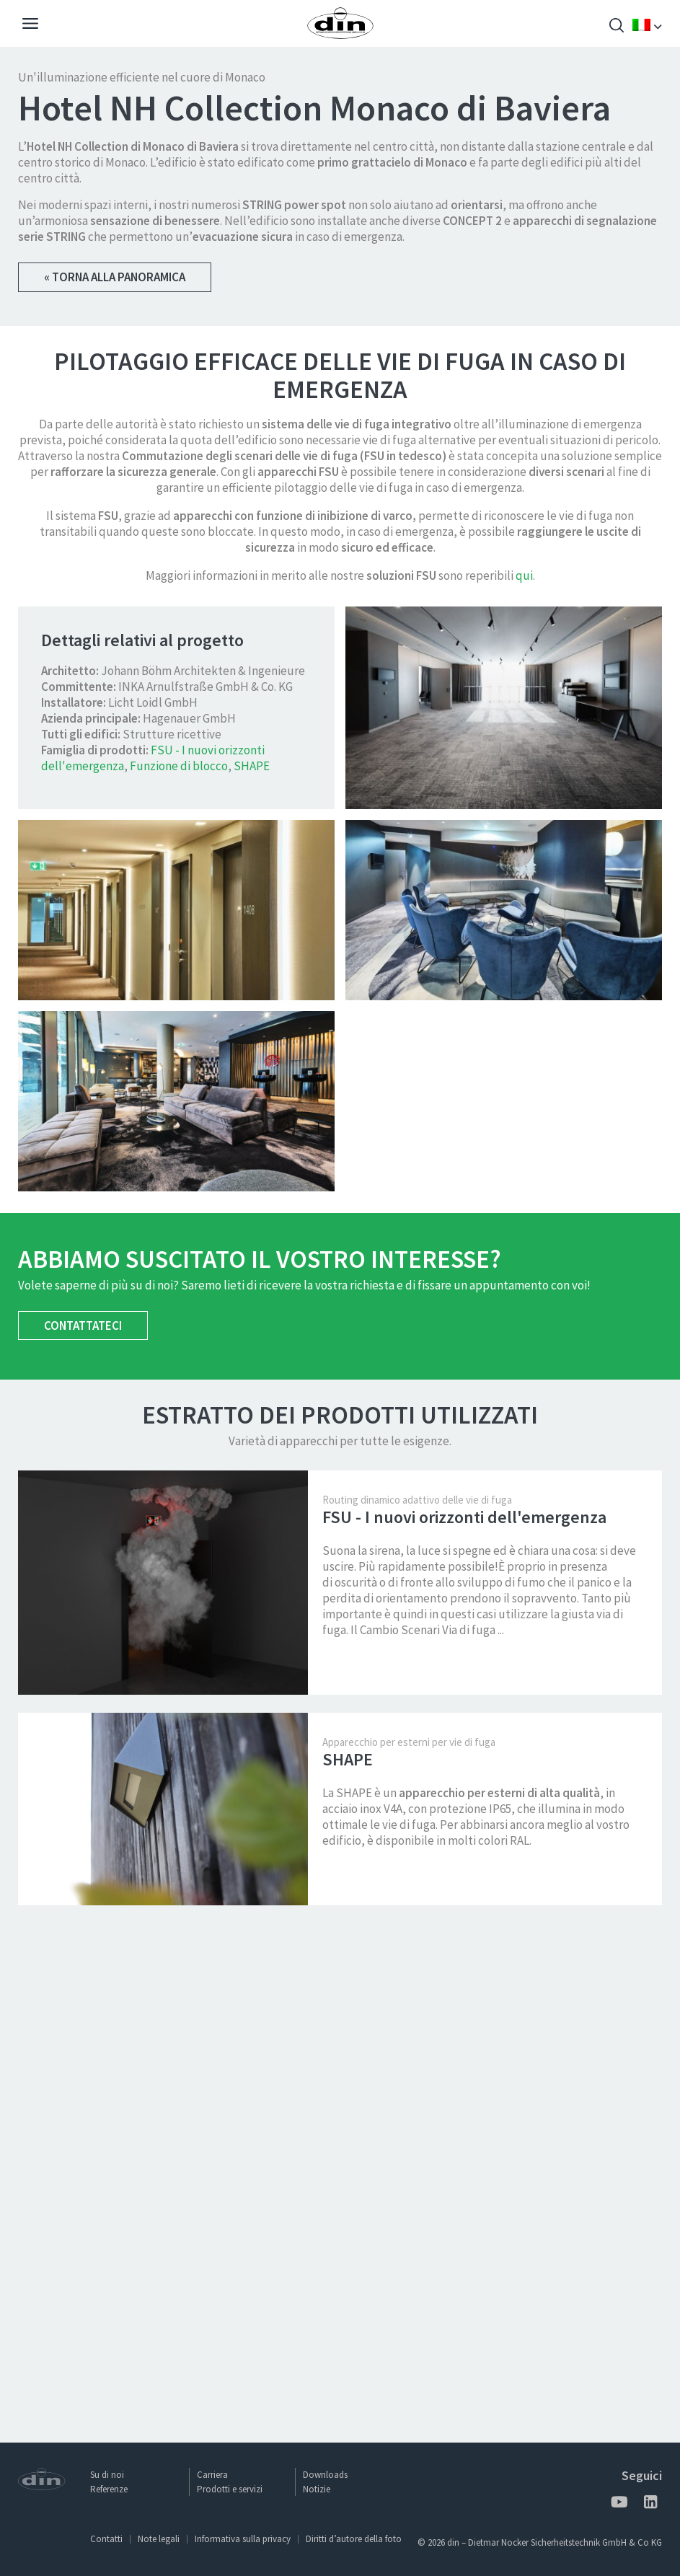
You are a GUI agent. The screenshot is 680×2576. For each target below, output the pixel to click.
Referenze (109, 2489)
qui (524, 1072)
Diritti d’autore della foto (354, 2539)
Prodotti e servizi (229, 2489)
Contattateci (83, 1822)
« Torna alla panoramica (114, 277)
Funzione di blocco (179, 1263)
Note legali (159, 2539)
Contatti (106, 2539)
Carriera (212, 2475)
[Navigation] (30, 25)
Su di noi (107, 2475)
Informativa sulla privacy (243, 2539)
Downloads (325, 2475)
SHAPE (252, 1263)
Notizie (316, 2489)
